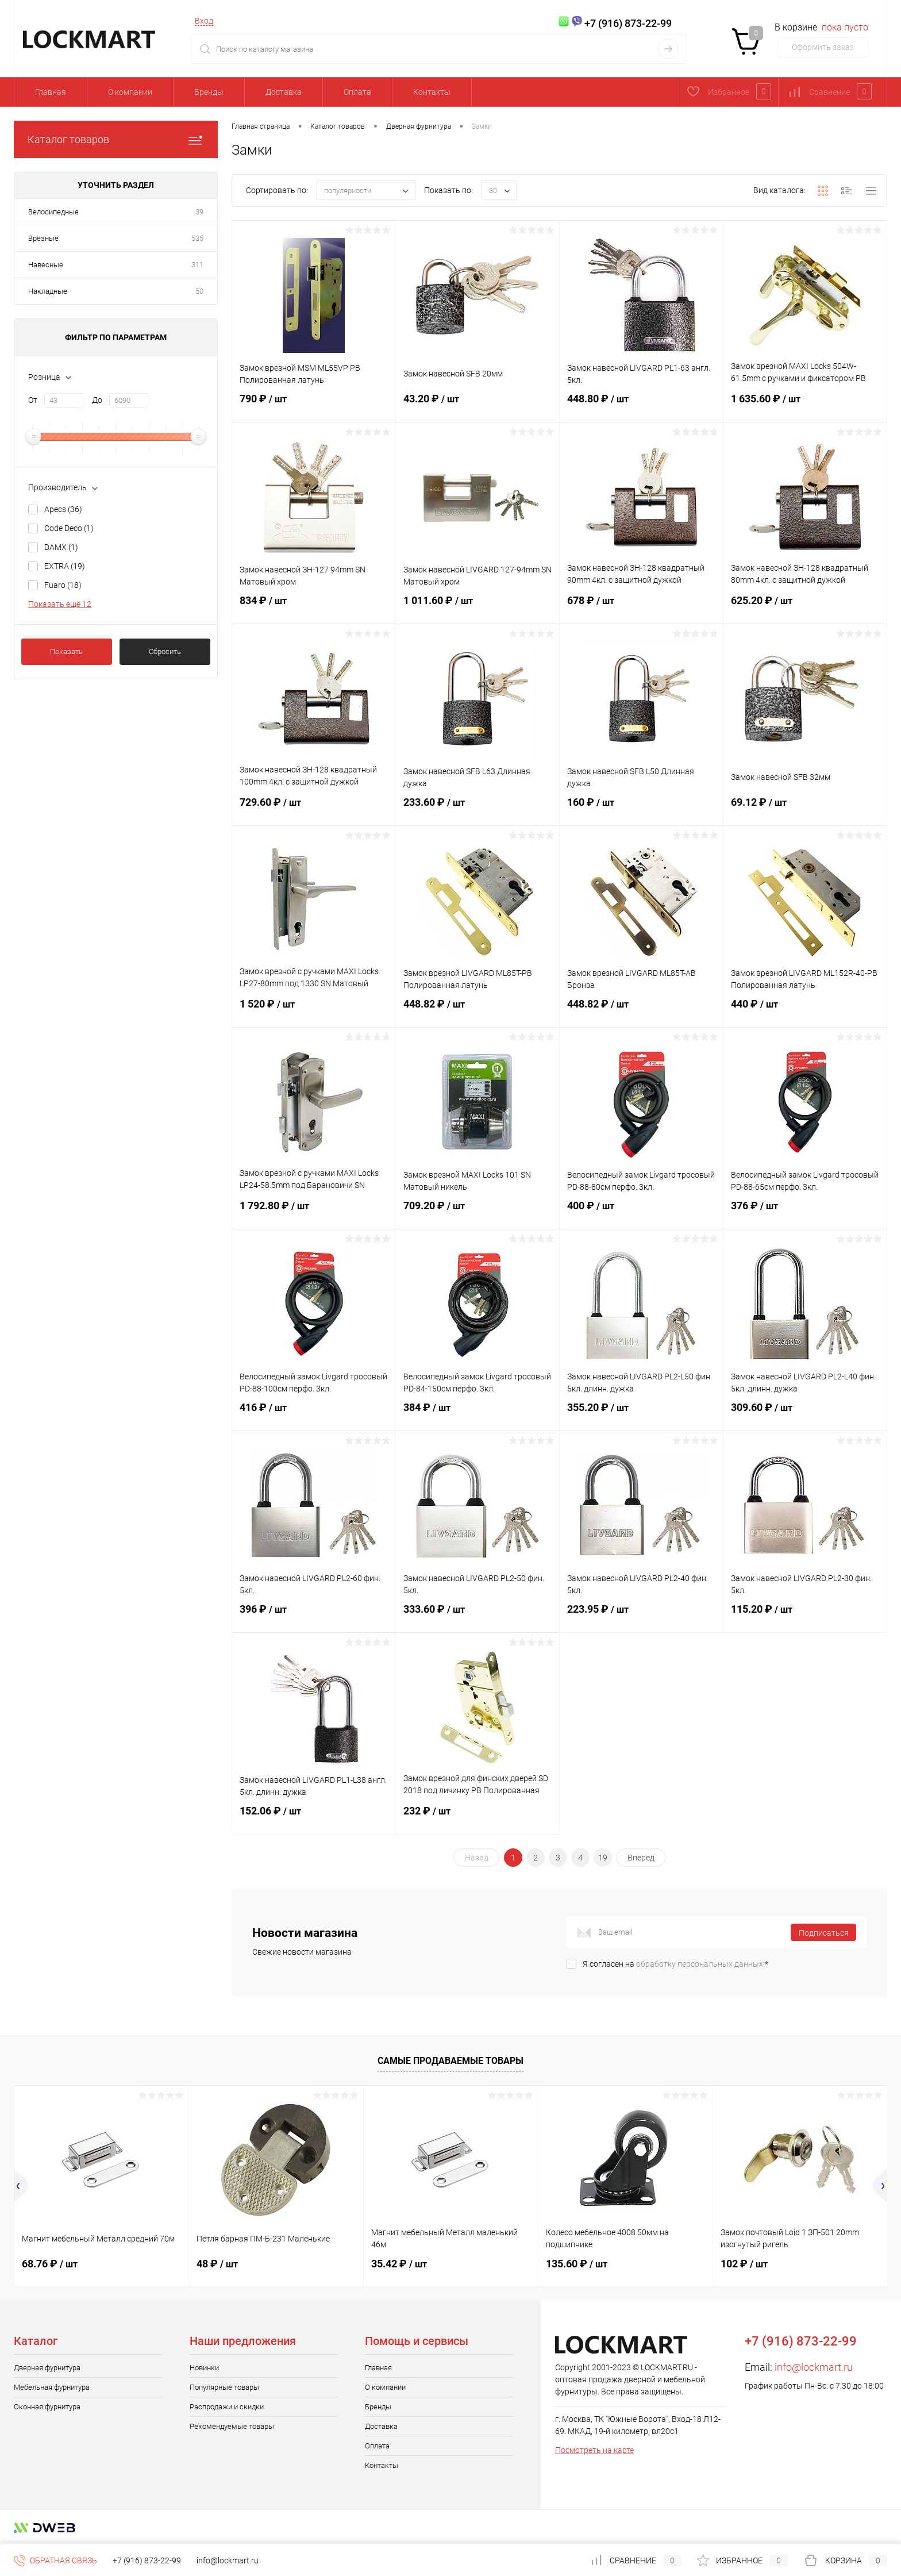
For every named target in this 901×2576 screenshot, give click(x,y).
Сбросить (165, 651)
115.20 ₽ (805, 1616)
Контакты (431, 92)
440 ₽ (805, 1011)
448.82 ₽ (477, 1011)
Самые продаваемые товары (450, 2060)
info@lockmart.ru (814, 2367)
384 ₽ (477, 1414)
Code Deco (69, 528)
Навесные (45, 264)
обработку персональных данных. (700, 1963)
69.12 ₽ (805, 809)
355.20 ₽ (641, 1414)
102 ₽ (744, 2264)
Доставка (283, 92)
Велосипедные (53, 211)
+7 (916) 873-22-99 (147, 2560)
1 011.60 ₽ (477, 607)
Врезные (43, 238)
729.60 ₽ (314, 809)
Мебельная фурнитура (52, 2387)
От (32, 400)
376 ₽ (805, 1212)
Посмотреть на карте (594, 2450)
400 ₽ (641, 1212)
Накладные (47, 291)
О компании (130, 92)
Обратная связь (55, 2560)
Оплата (357, 92)
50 (199, 291)
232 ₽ (477, 1818)
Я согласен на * (675, 1963)
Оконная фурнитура (47, 2406)
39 (199, 211)
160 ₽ (641, 809)
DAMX (61, 547)
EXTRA (64, 566)
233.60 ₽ (477, 809)
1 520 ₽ (314, 1011)
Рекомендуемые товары (232, 2426)
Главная (50, 92)
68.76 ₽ (50, 2264)
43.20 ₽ (477, 406)
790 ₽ (314, 406)
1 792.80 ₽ (314, 1212)
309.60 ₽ (805, 1414)
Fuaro (63, 585)
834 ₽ (314, 607)
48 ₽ (217, 2264)
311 (197, 264)
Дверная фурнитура (47, 2367)
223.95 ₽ (641, 1616)
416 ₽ (314, 1414)
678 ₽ (641, 607)
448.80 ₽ (641, 406)
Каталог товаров (116, 139)
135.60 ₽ (576, 2264)
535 (197, 238)
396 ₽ (314, 1616)
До (97, 400)
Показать (66, 651)
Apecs (63, 509)
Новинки (204, 2367)
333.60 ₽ (477, 1616)
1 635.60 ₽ (805, 406)
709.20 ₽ (477, 1212)
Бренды (209, 92)
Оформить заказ (823, 47)
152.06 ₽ (314, 1818)
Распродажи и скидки (227, 2406)
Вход (204, 20)
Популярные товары (224, 2387)
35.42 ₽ (399, 2264)
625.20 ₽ (805, 607)
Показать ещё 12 (59, 604)
